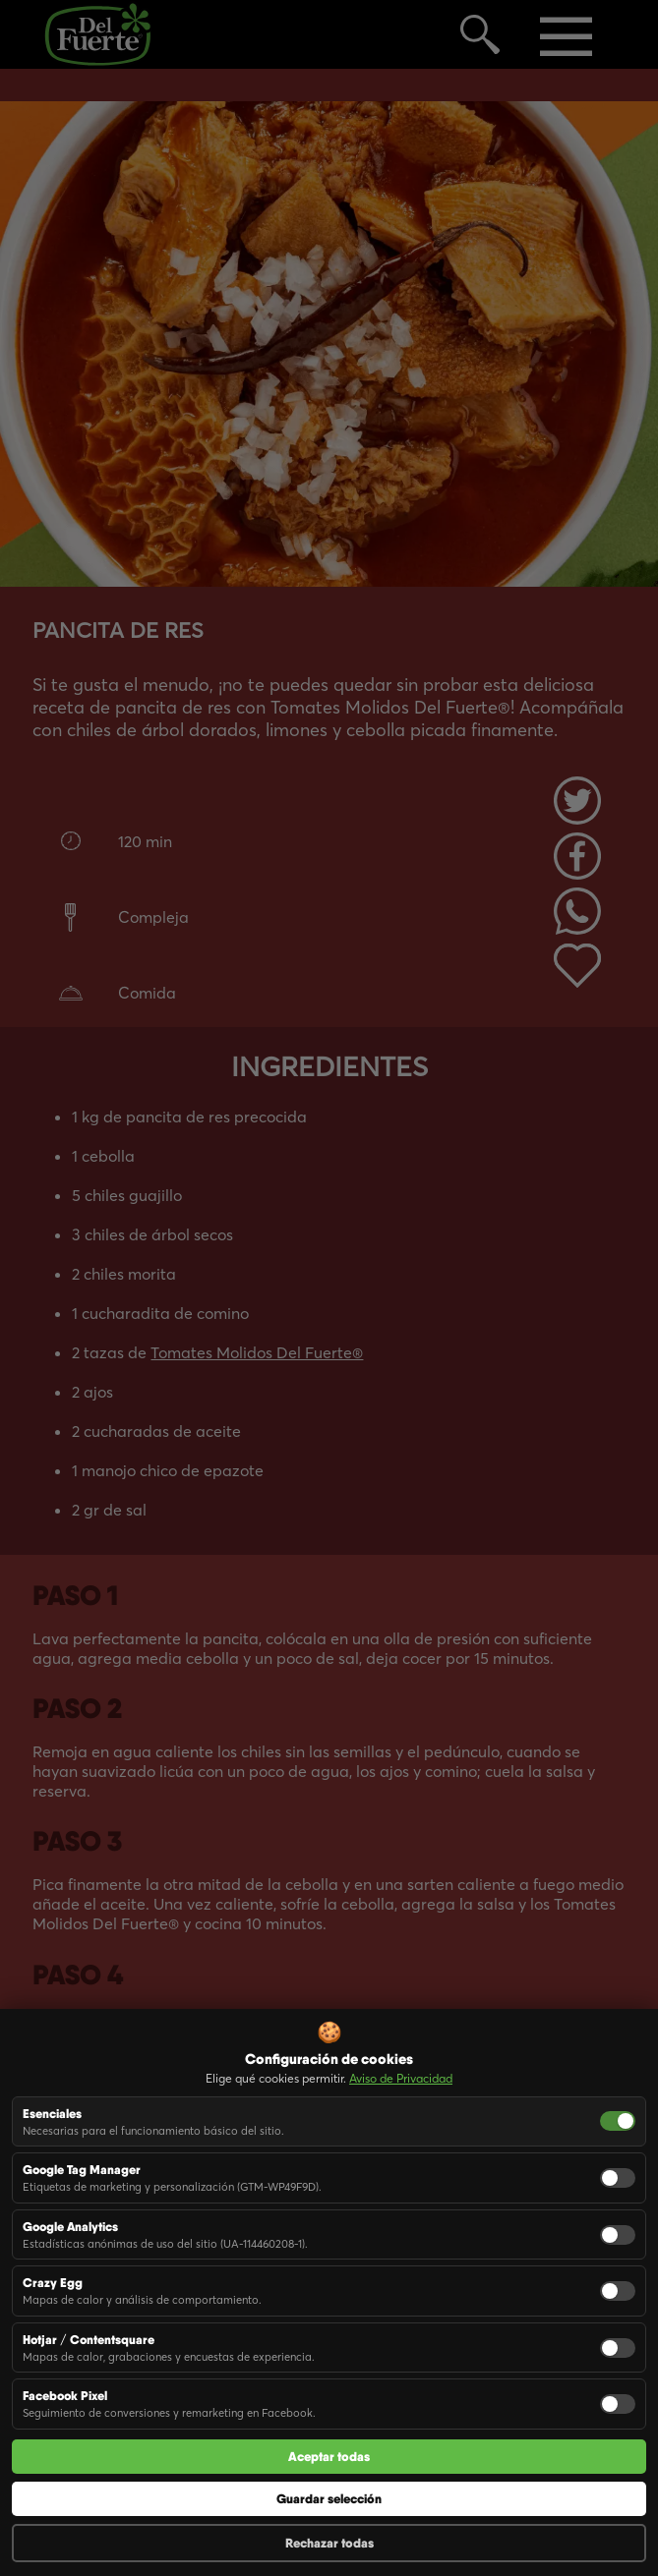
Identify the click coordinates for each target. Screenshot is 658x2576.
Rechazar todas (329, 2543)
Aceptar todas (329, 2456)
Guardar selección (329, 2498)
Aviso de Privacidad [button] (400, 2078)
